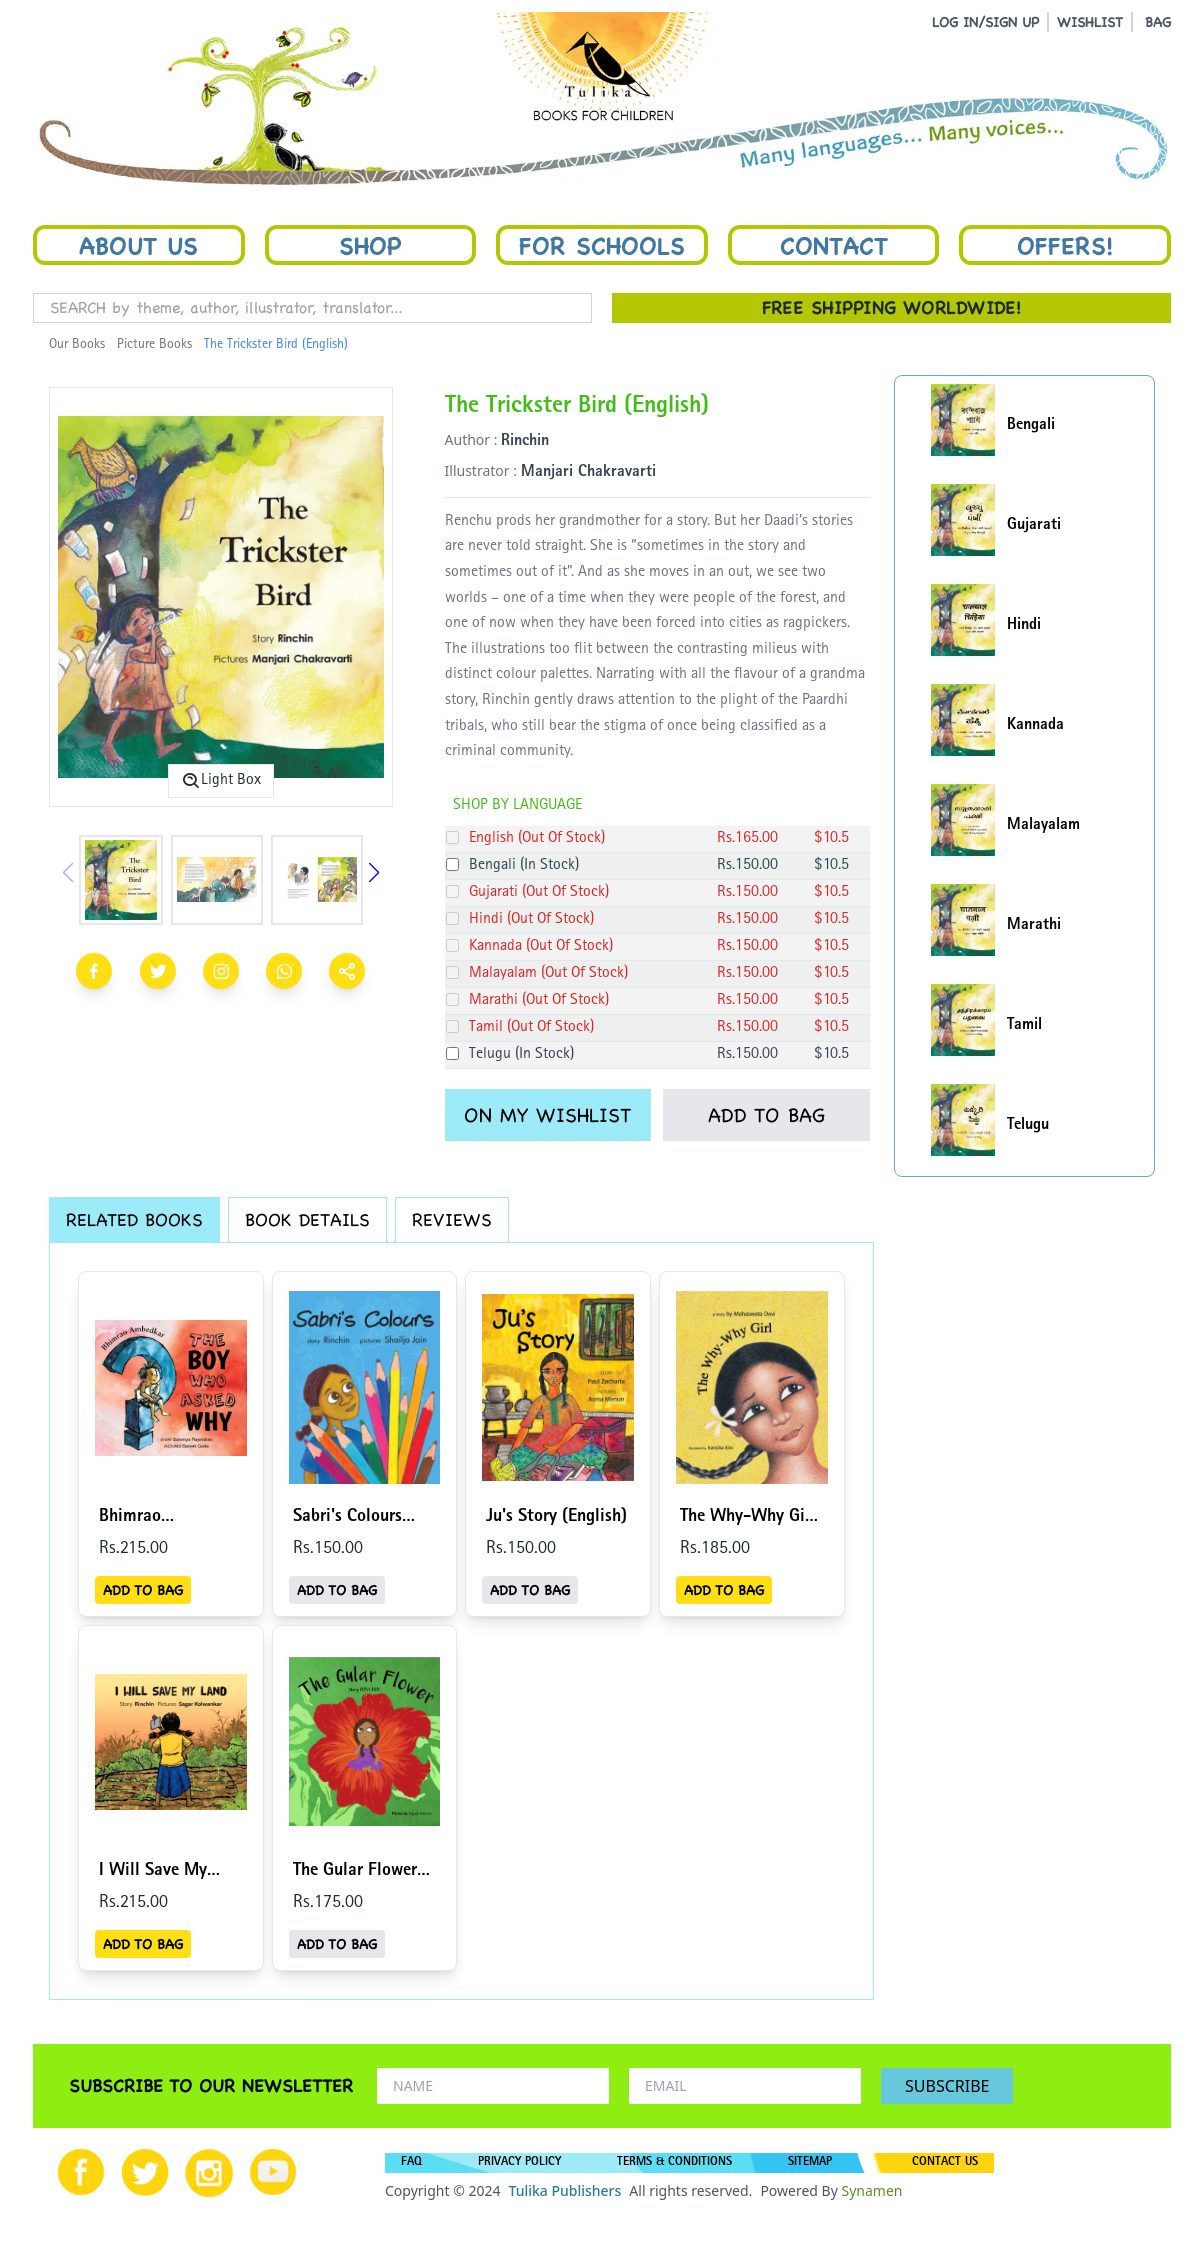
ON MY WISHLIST (547, 1115)
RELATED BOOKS (134, 1219)
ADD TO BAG (766, 1115)
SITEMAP (810, 2163)
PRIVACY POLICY (519, 2163)
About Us (138, 245)
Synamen (871, 2190)
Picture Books (154, 345)
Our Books (77, 345)
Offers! (1065, 245)
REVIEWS (452, 1219)
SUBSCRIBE (947, 2086)
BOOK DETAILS (307, 1219)
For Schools (602, 245)
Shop (370, 245)
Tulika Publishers (564, 2190)
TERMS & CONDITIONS (674, 2163)
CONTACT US (945, 2163)
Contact (834, 245)
